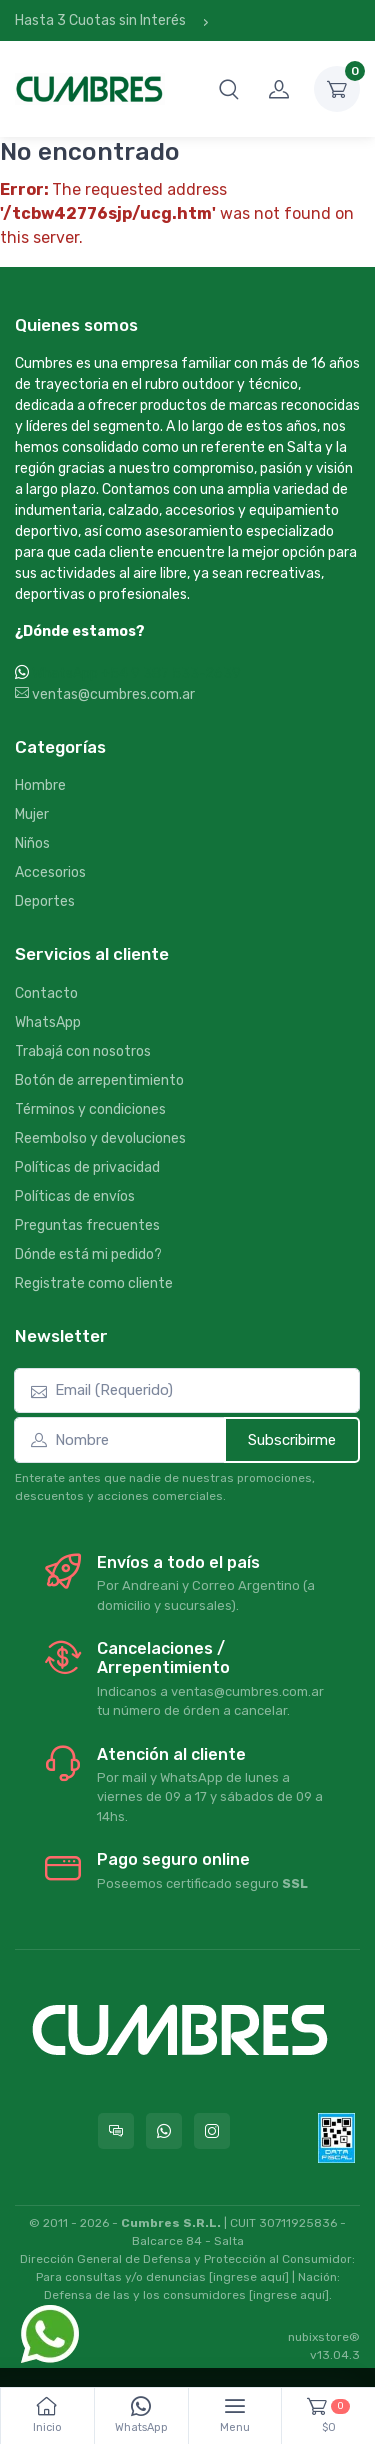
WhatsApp (48, 1022)
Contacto (46, 993)
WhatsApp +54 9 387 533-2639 (136, 673)
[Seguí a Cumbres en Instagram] (212, 2131)
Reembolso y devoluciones (100, 1138)
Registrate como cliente (94, 1283)
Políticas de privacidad (87, 1167)
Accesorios (50, 872)
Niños (32, 843)
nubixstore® (324, 2337)
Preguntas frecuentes (87, 1225)
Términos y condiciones (90, 1109)
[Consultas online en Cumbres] (116, 2131)
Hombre (40, 785)
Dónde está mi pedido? (88, 1254)
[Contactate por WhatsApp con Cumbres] (164, 2131)
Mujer (32, 814)
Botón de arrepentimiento (99, 1080)
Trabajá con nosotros (83, 1051)
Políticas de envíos (75, 1196)
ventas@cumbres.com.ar (105, 694)
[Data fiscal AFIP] (336, 2138)
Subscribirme (292, 1440)
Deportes (45, 901)
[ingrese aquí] (249, 2277)
